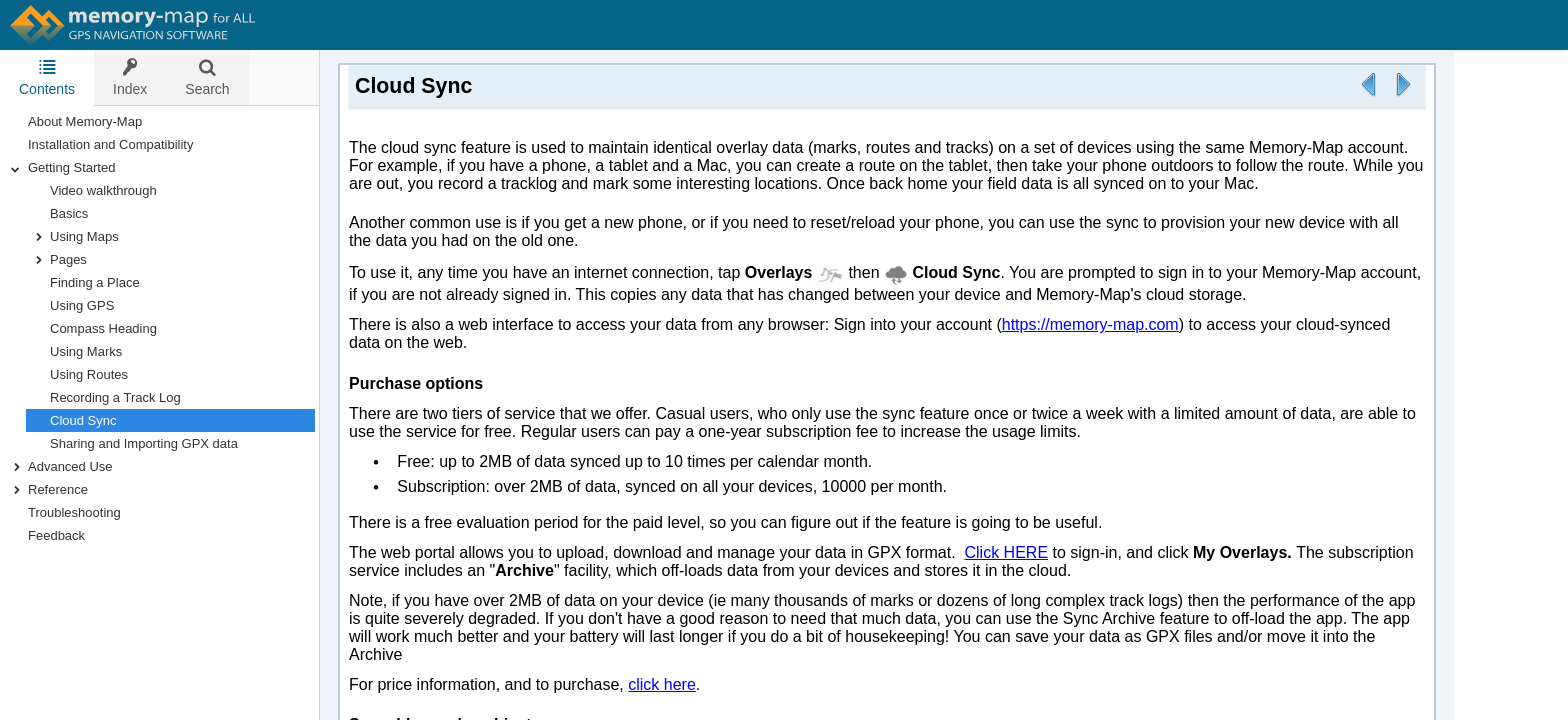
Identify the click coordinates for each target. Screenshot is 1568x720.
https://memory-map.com (1090, 324)
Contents (47, 77)
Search (207, 77)
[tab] (47, 78)
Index (130, 77)
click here (662, 684)
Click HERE (1006, 552)
